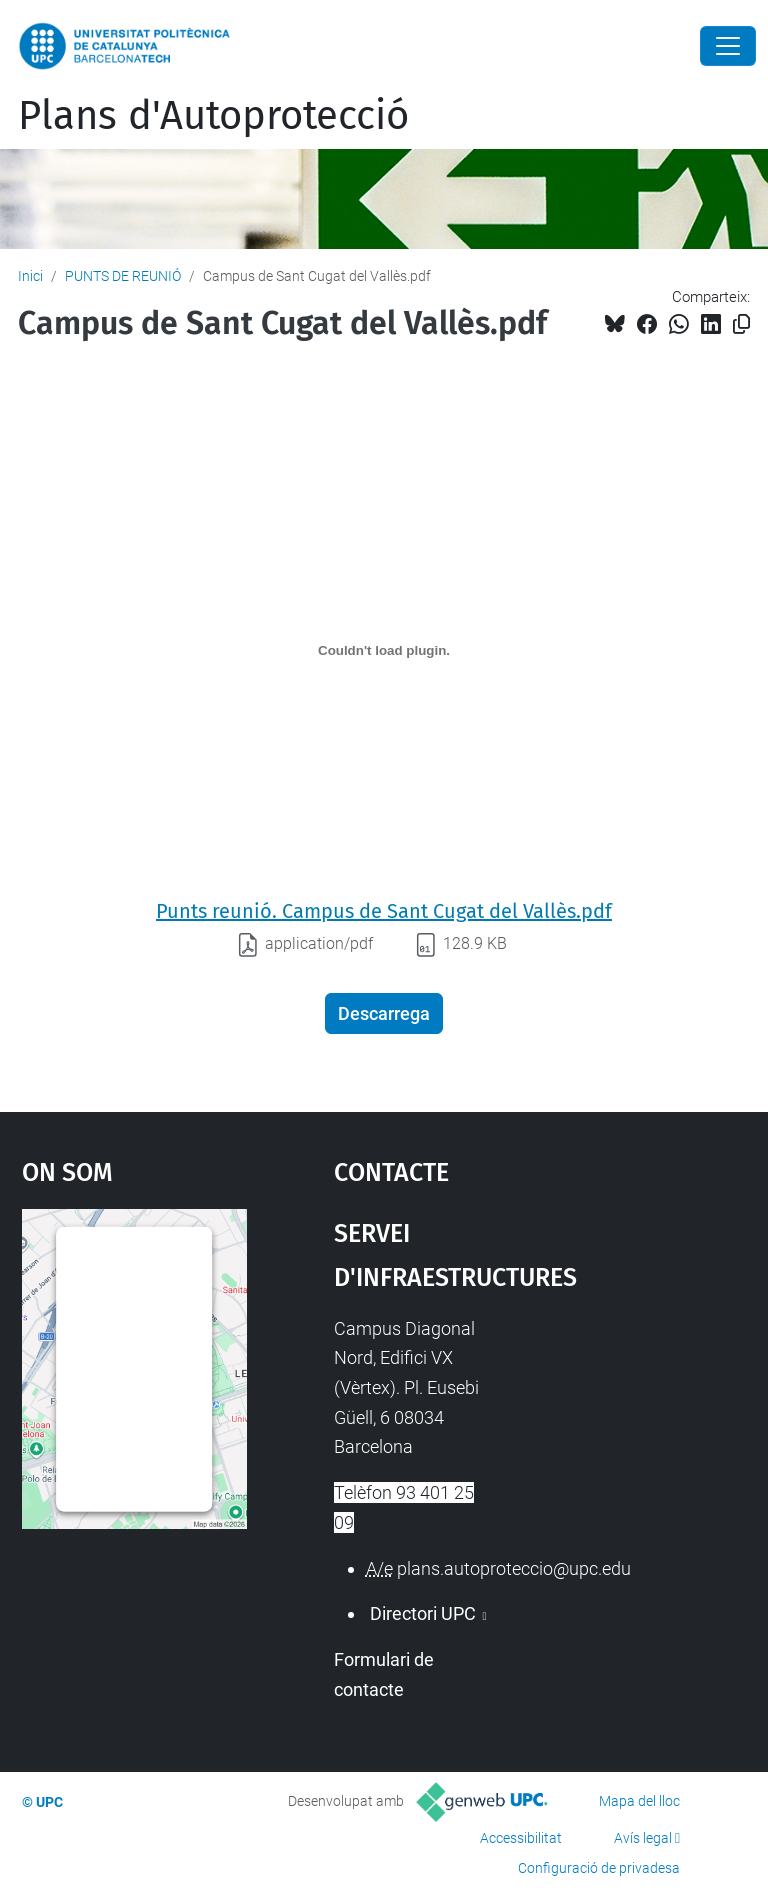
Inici (30, 276)
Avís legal (643, 1838)
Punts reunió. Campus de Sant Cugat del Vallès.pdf (384, 911)
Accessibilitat (521, 1838)
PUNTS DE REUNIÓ (123, 276)
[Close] (728, 46)
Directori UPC (423, 1613)
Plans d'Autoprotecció (213, 116)
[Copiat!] (741, 324)
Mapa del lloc (639, 1801)
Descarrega (384, 1013)
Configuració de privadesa (599, 1868)
